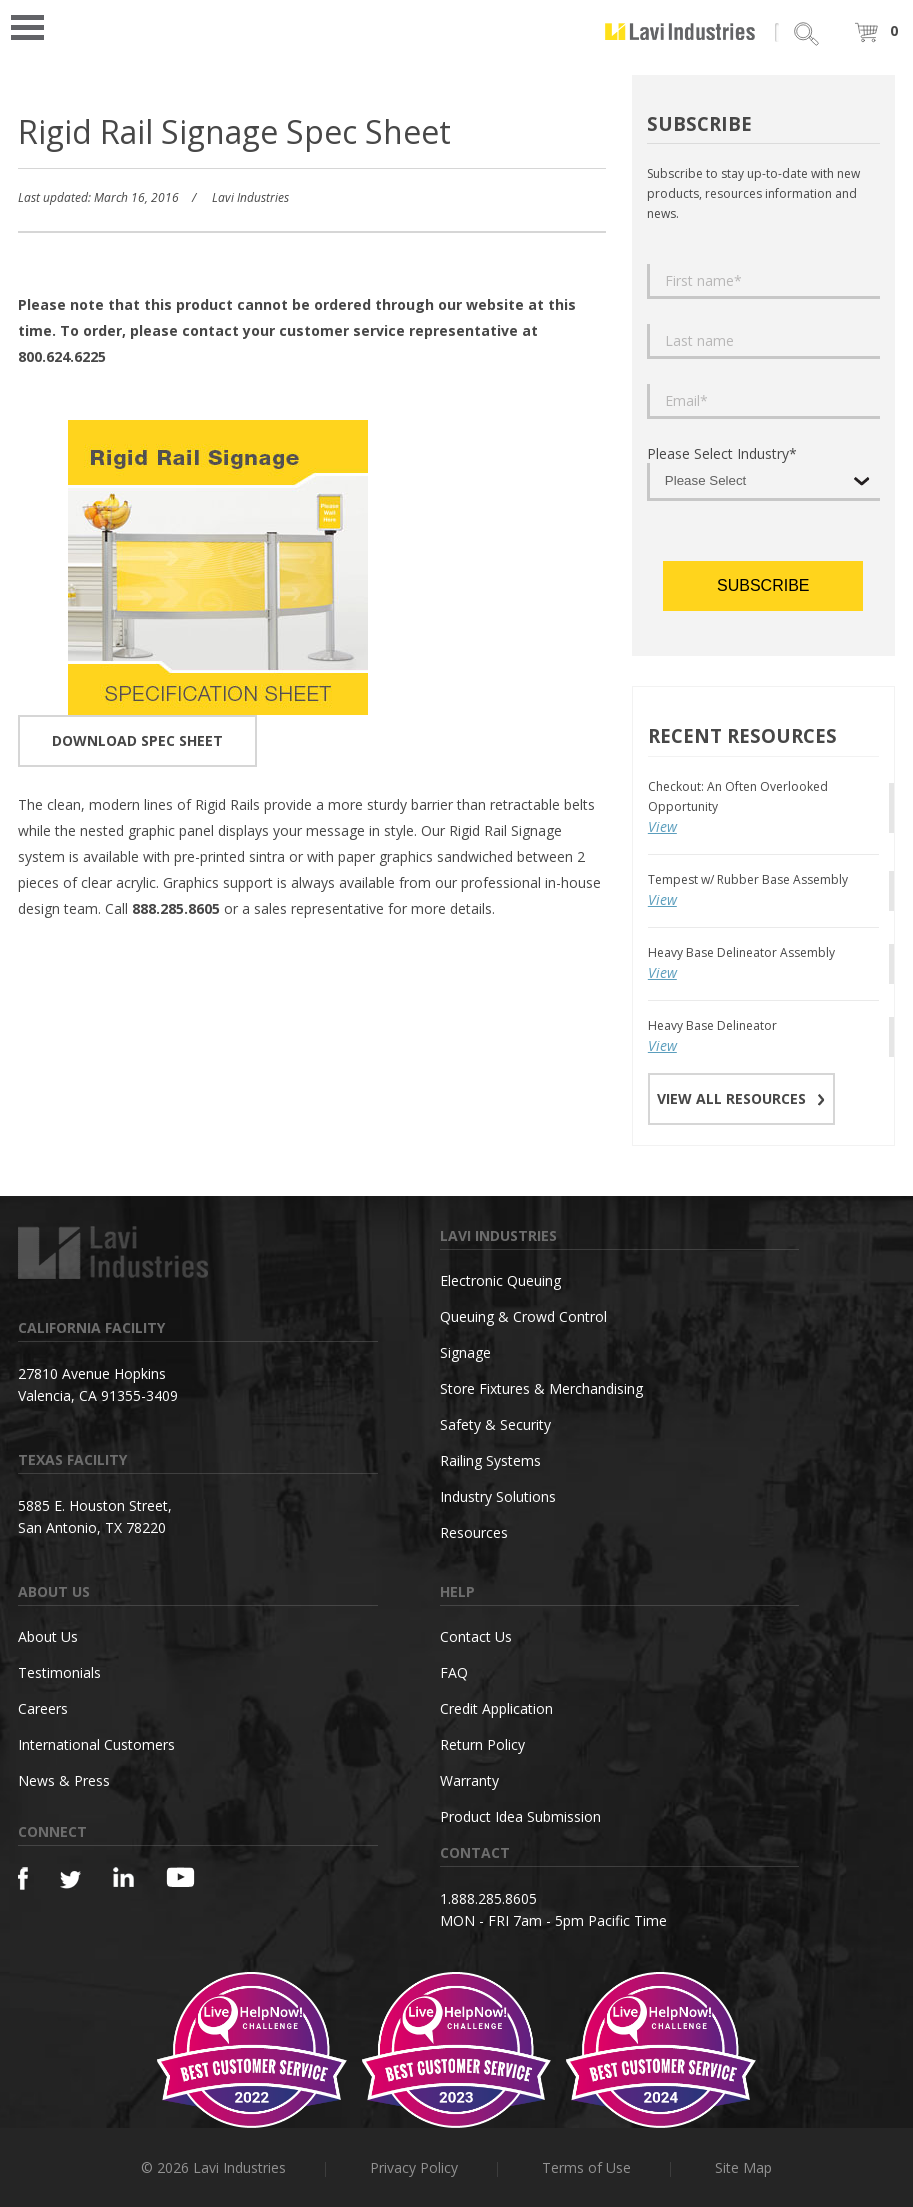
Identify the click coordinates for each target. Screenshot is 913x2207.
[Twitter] (70, 1880)
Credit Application (496, 1708)
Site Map (743, 2167)
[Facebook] (23, 1878)
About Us (48, 1636)
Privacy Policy (414, 2167)
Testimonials (59, 1672)
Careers (43, 1708)
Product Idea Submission (520, 1816)
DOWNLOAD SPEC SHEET (137, 740)
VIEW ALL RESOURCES (741, 1098)
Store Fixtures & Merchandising (541, 1388)
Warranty (469, 1780)
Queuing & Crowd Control (523, 1316)
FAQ (454, 1672)
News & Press (64, 1780)
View (662, 826)
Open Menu (34, 25)
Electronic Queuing (500, 1280)
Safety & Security (495, 1424)
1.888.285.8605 (488, 1898)
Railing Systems (490, 1460)
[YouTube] (180, 1877)
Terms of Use (586, 2167)
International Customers (96, 1744)
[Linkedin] (123, 1877)
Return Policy (482, 1744)
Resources (474, 1532)
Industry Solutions (498, 1496)
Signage (465, 1352)
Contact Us (476, 1636)
